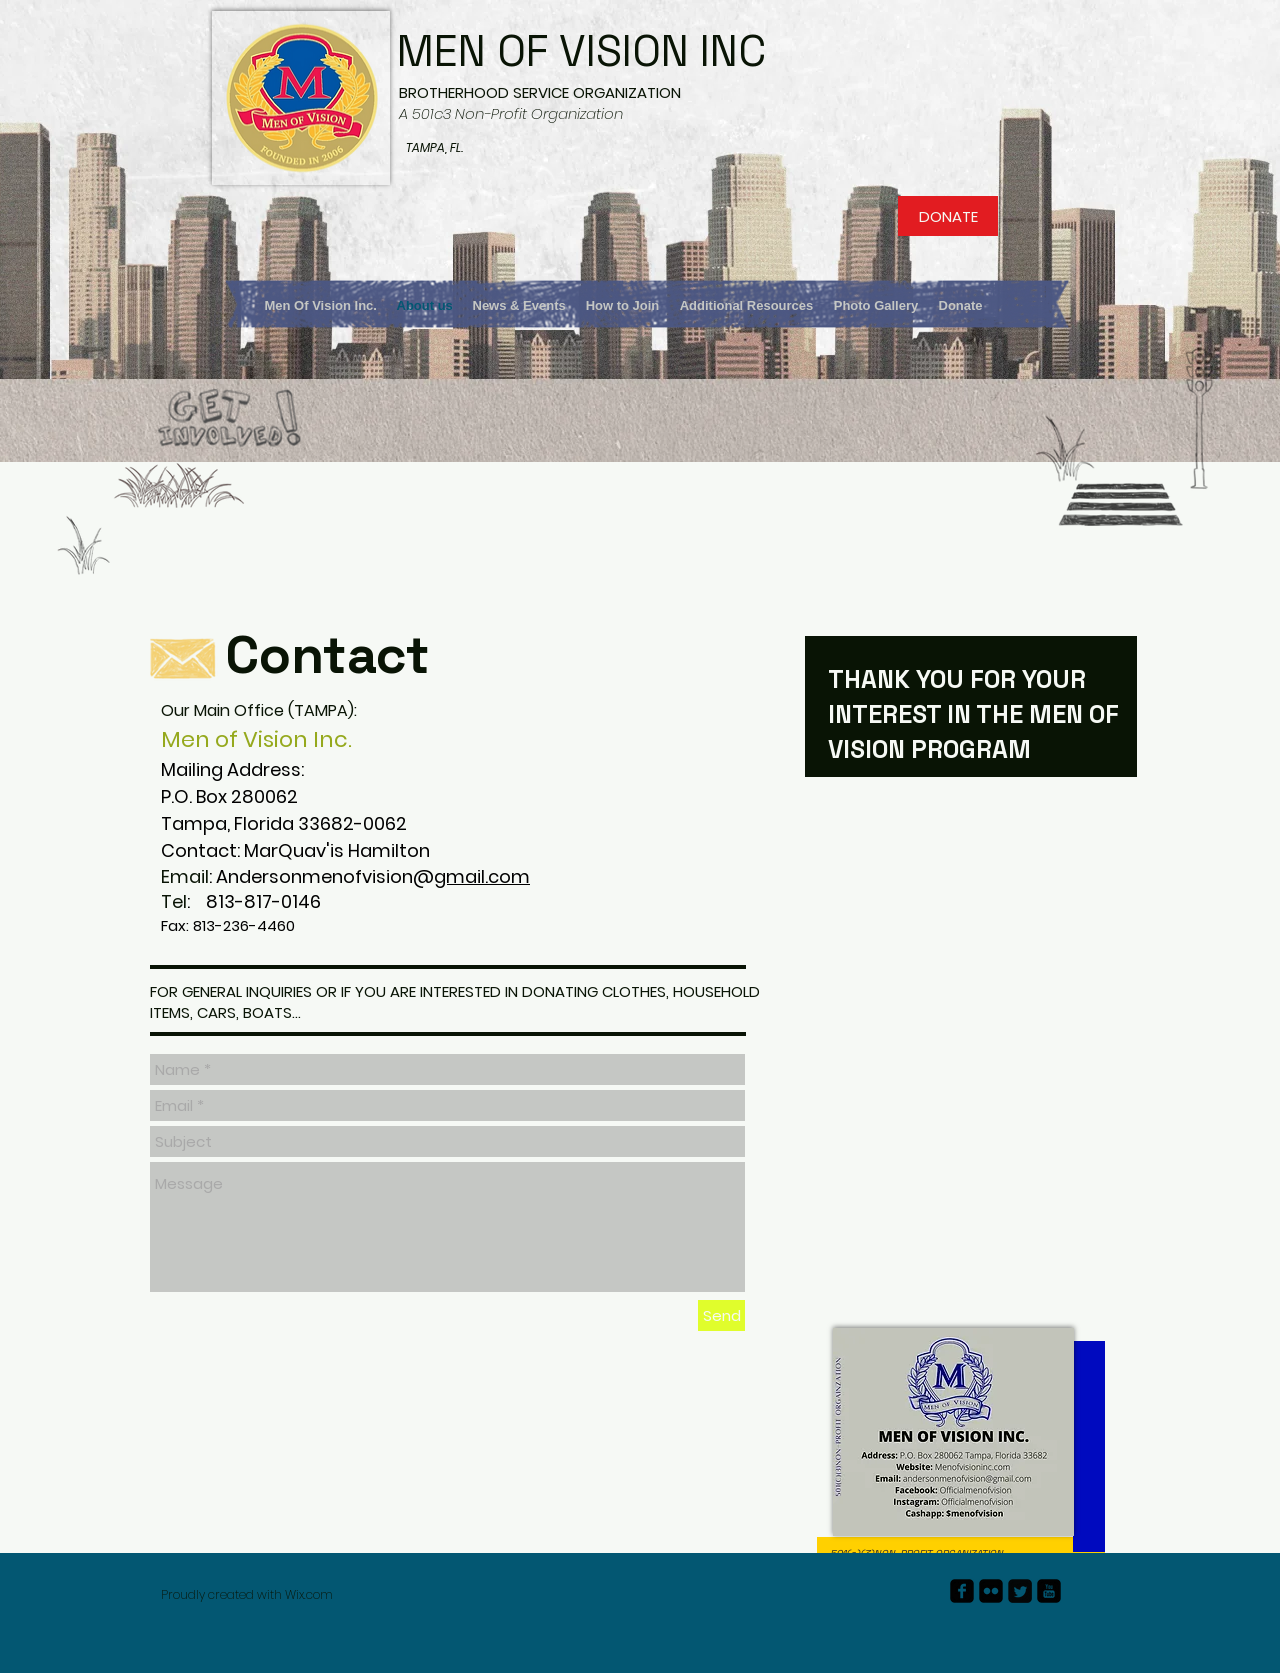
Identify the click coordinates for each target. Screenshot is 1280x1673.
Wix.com (309, 1594)
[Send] (721, 1315)
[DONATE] (948, 216)
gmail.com (482, 876)
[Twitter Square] (1020, 1591)
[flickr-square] (991, 1591)
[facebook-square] (962, 1591)
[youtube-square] (1049, 1591)
